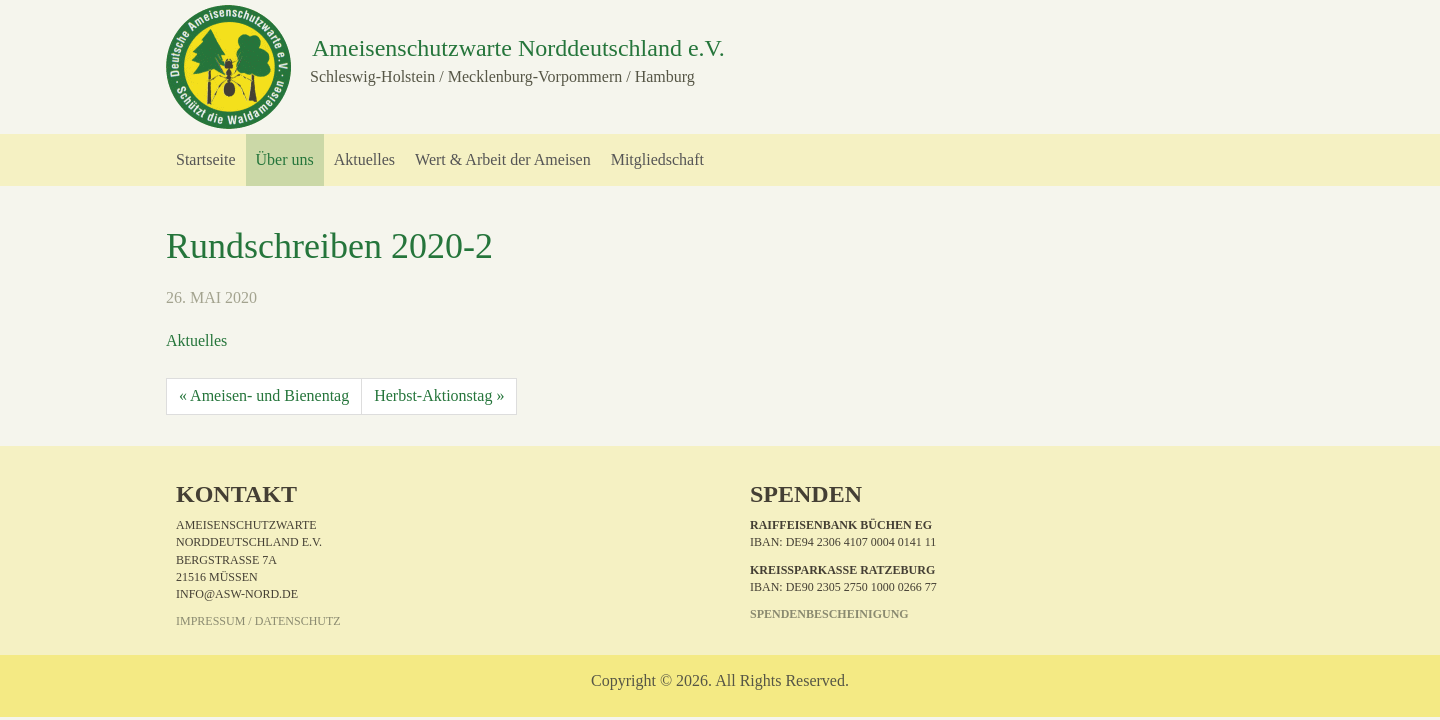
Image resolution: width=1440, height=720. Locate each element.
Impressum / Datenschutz (258, 621)
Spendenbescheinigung (829, 614)
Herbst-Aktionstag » (439, 395)
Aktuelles (196, 340)
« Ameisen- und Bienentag (264, 395)
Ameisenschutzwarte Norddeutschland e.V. (518, 48)
